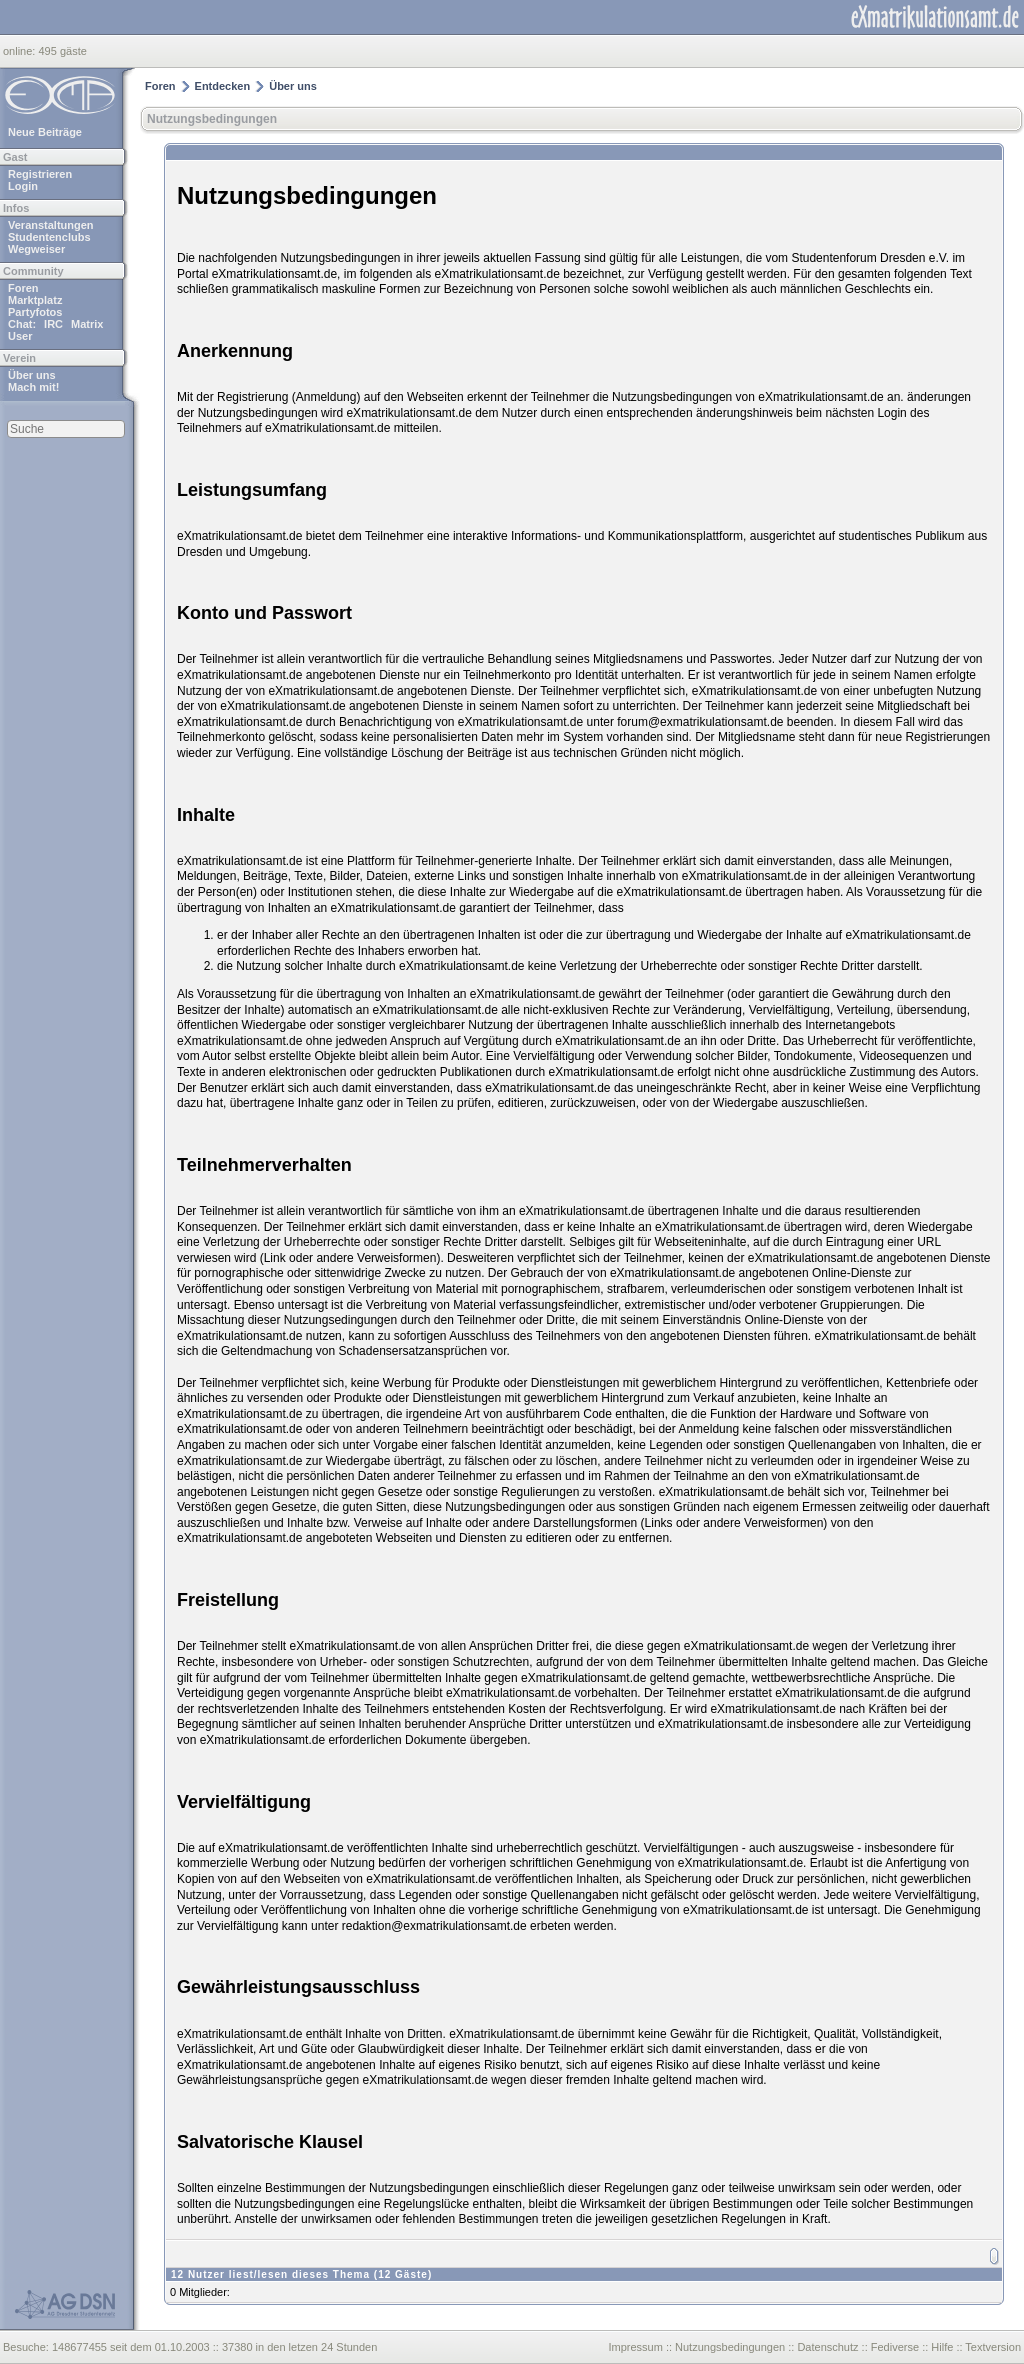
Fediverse (895, 2347)
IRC (53, 324)
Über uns (32, 375)
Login (23, 186)
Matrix (87, 324)
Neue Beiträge (45, 132)
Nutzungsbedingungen (212, 119)
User (20, 336)
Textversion (993, 2347)
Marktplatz (35, 300)
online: (20, 51)
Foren (23, 288)
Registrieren (40, 174)
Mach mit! (33, 387)
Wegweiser (36, 249)
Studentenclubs (49, 237)
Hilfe (942, 2347)
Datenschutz (827, 2347)
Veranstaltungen (51, 225)
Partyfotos (35, 312)
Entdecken (223, 86)
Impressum (635, 2347)
